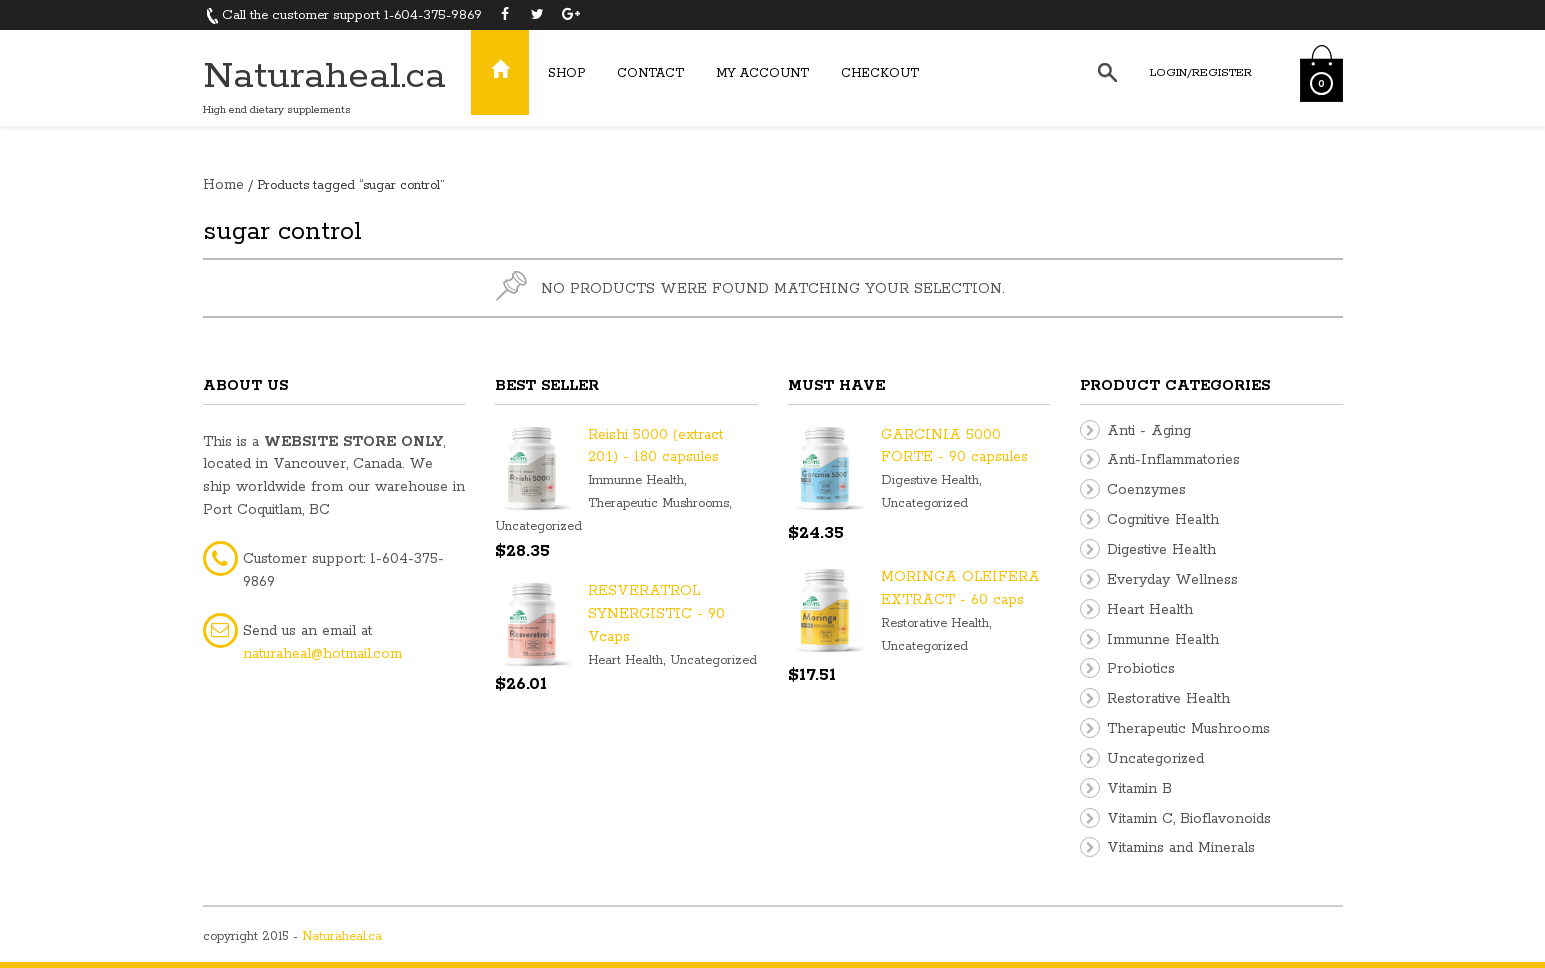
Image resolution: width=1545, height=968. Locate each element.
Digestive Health (930, 480)
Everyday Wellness (1172, 580)
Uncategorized (538, 526)
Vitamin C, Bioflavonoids (1189, 819)
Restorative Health (935, 623)
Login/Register (1201, 72)
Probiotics (1141, 669)
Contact (650, 73)
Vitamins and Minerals (1181, 848)
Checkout (880, 73)
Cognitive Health (1163, 520)
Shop (566, 73)
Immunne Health (636, 480)
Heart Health (625, 660)
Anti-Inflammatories (1173, 460)
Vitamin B (1139, 789)
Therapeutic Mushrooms (658, 503)
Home (223, 185)
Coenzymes (1146, 490)
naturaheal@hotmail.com (322, 654)
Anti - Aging (1149, 431)
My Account (762, 73)
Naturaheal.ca (324, 76)
